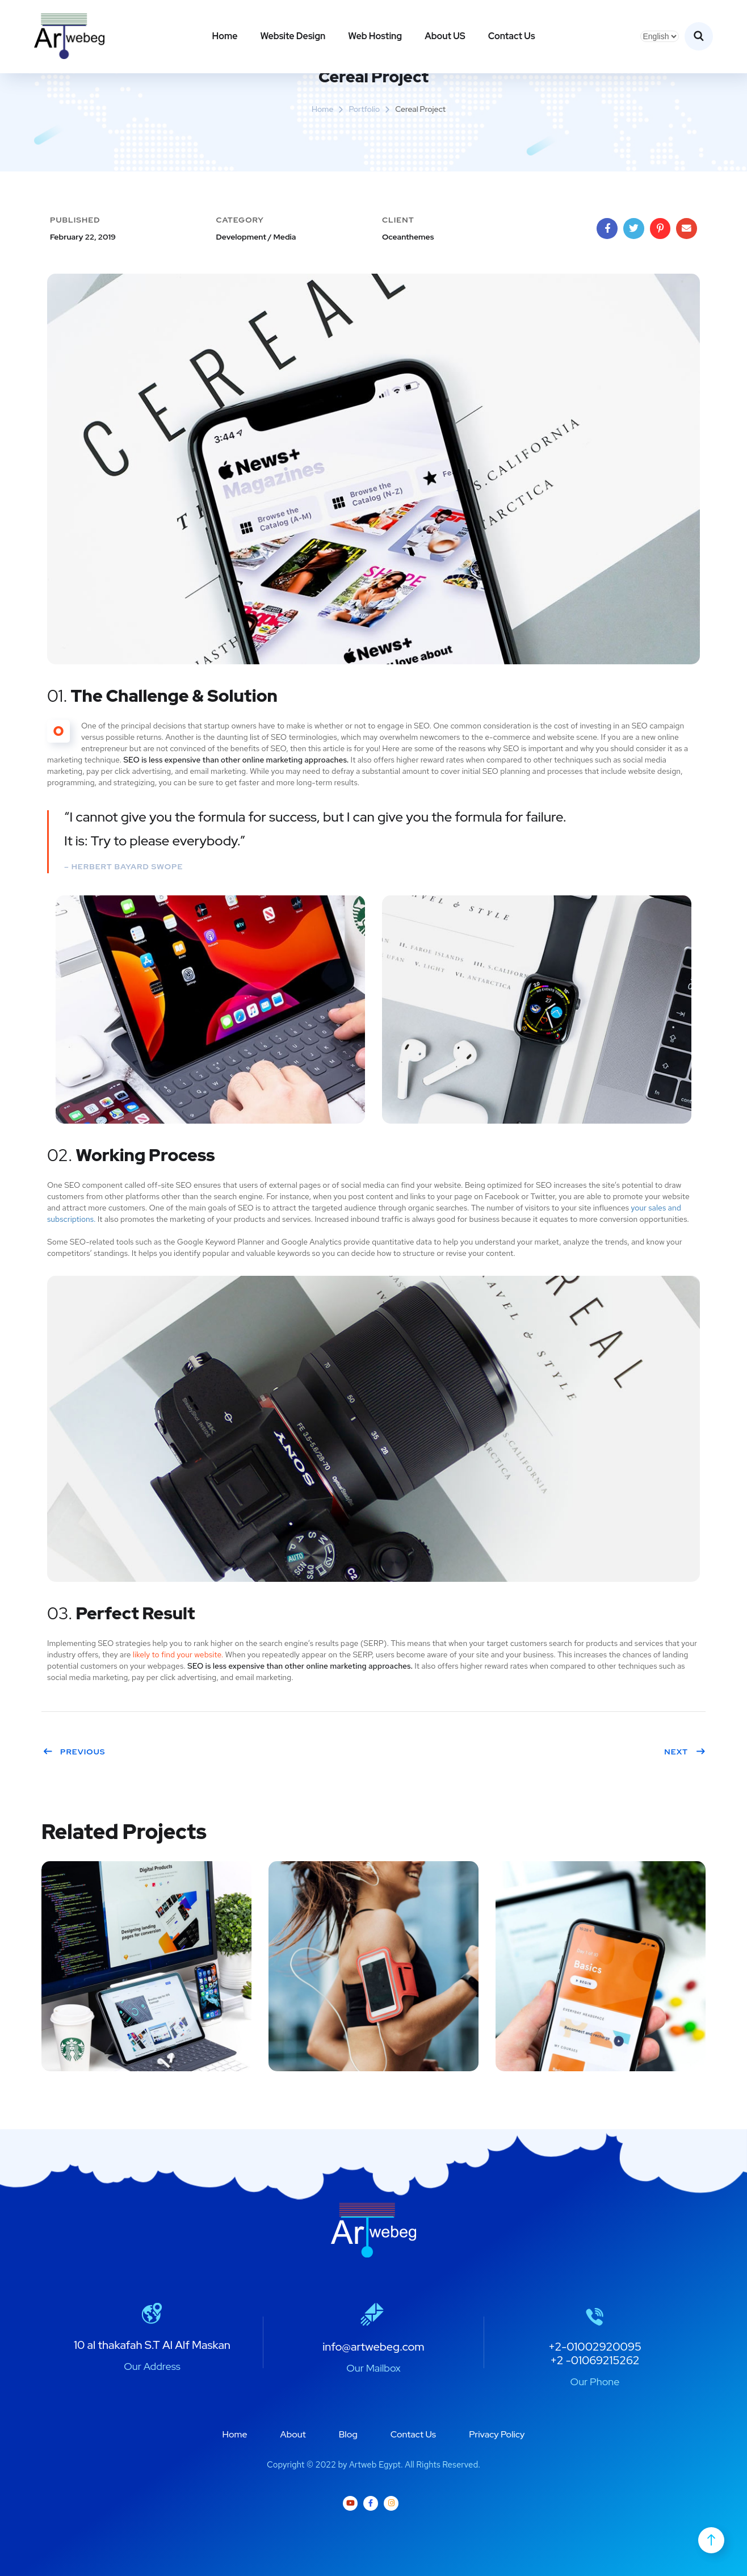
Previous (74, 1751)
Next (685, 1751)
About (293, 2434)
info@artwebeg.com (373, 2346)
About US (445, 36)
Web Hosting (375, 36)
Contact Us (511, 36)
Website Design (292, 36)
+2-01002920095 (594, 2346)
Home (224, 36)
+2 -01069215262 (594, 2360)
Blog (348, 2434)
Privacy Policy (496, 2434)
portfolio (364, 109)
